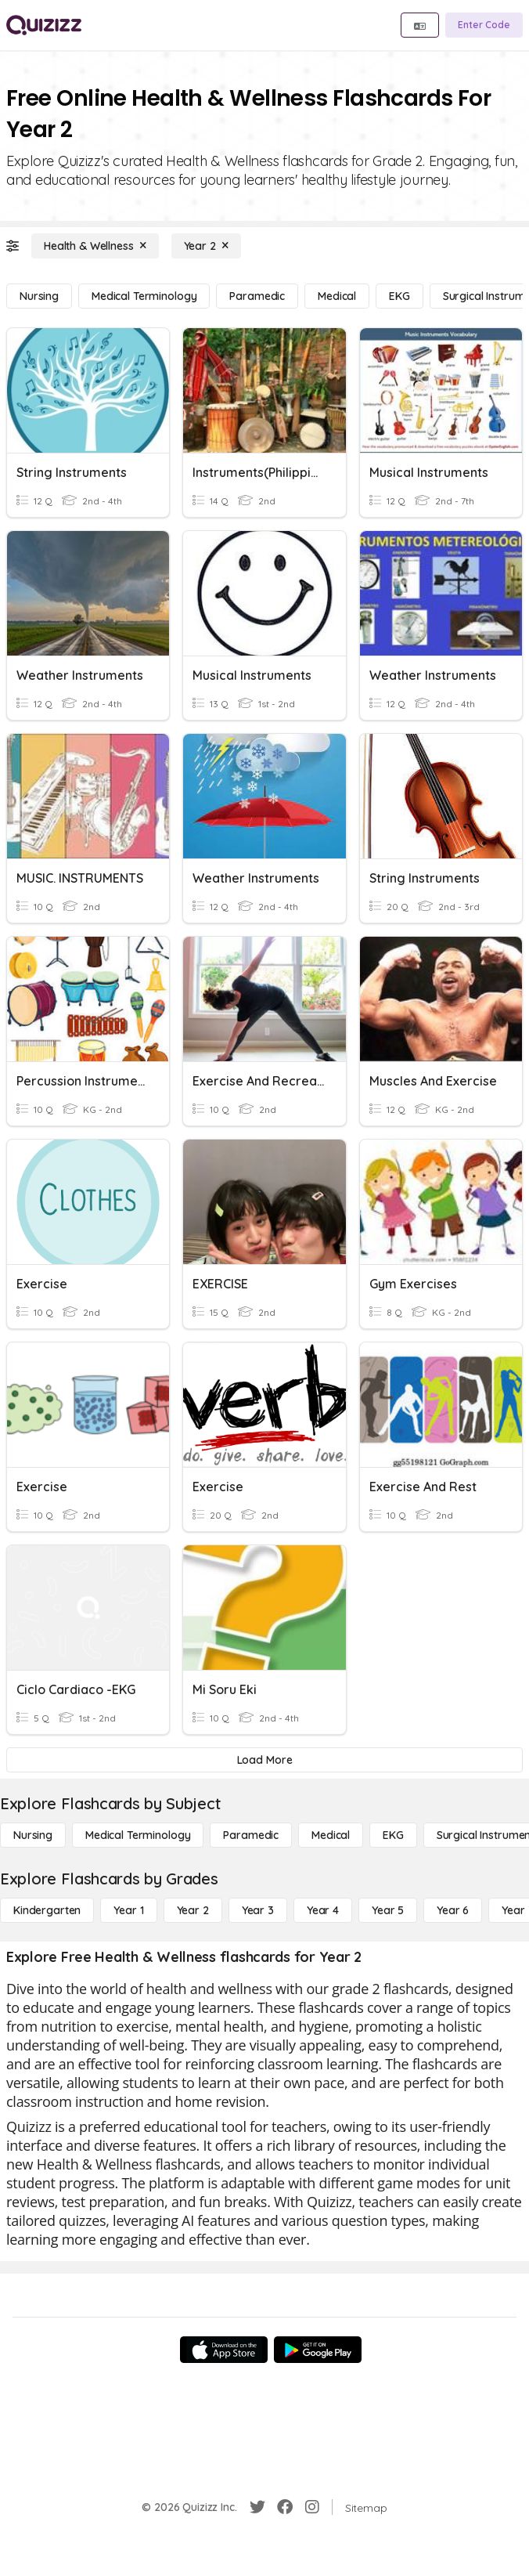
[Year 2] (206, 245)
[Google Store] (318, 2349)
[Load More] (264, 1759)
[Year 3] (258, 1910)
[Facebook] (285, 2507)
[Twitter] (257, 2507)
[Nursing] (39, 296)
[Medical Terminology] (144, 296)
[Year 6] (452, 1910)
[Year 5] (387, 1910)
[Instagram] (312, 2507)
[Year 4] (322, 1910)
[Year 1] (128, 1910)
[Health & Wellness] (95, 245)
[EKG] (399, 296)
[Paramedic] (257, 296)
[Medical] (336, 296)
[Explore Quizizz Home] (43, 25)
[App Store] (224, 2349)
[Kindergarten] (47, 1910)
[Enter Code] (484, 25)
